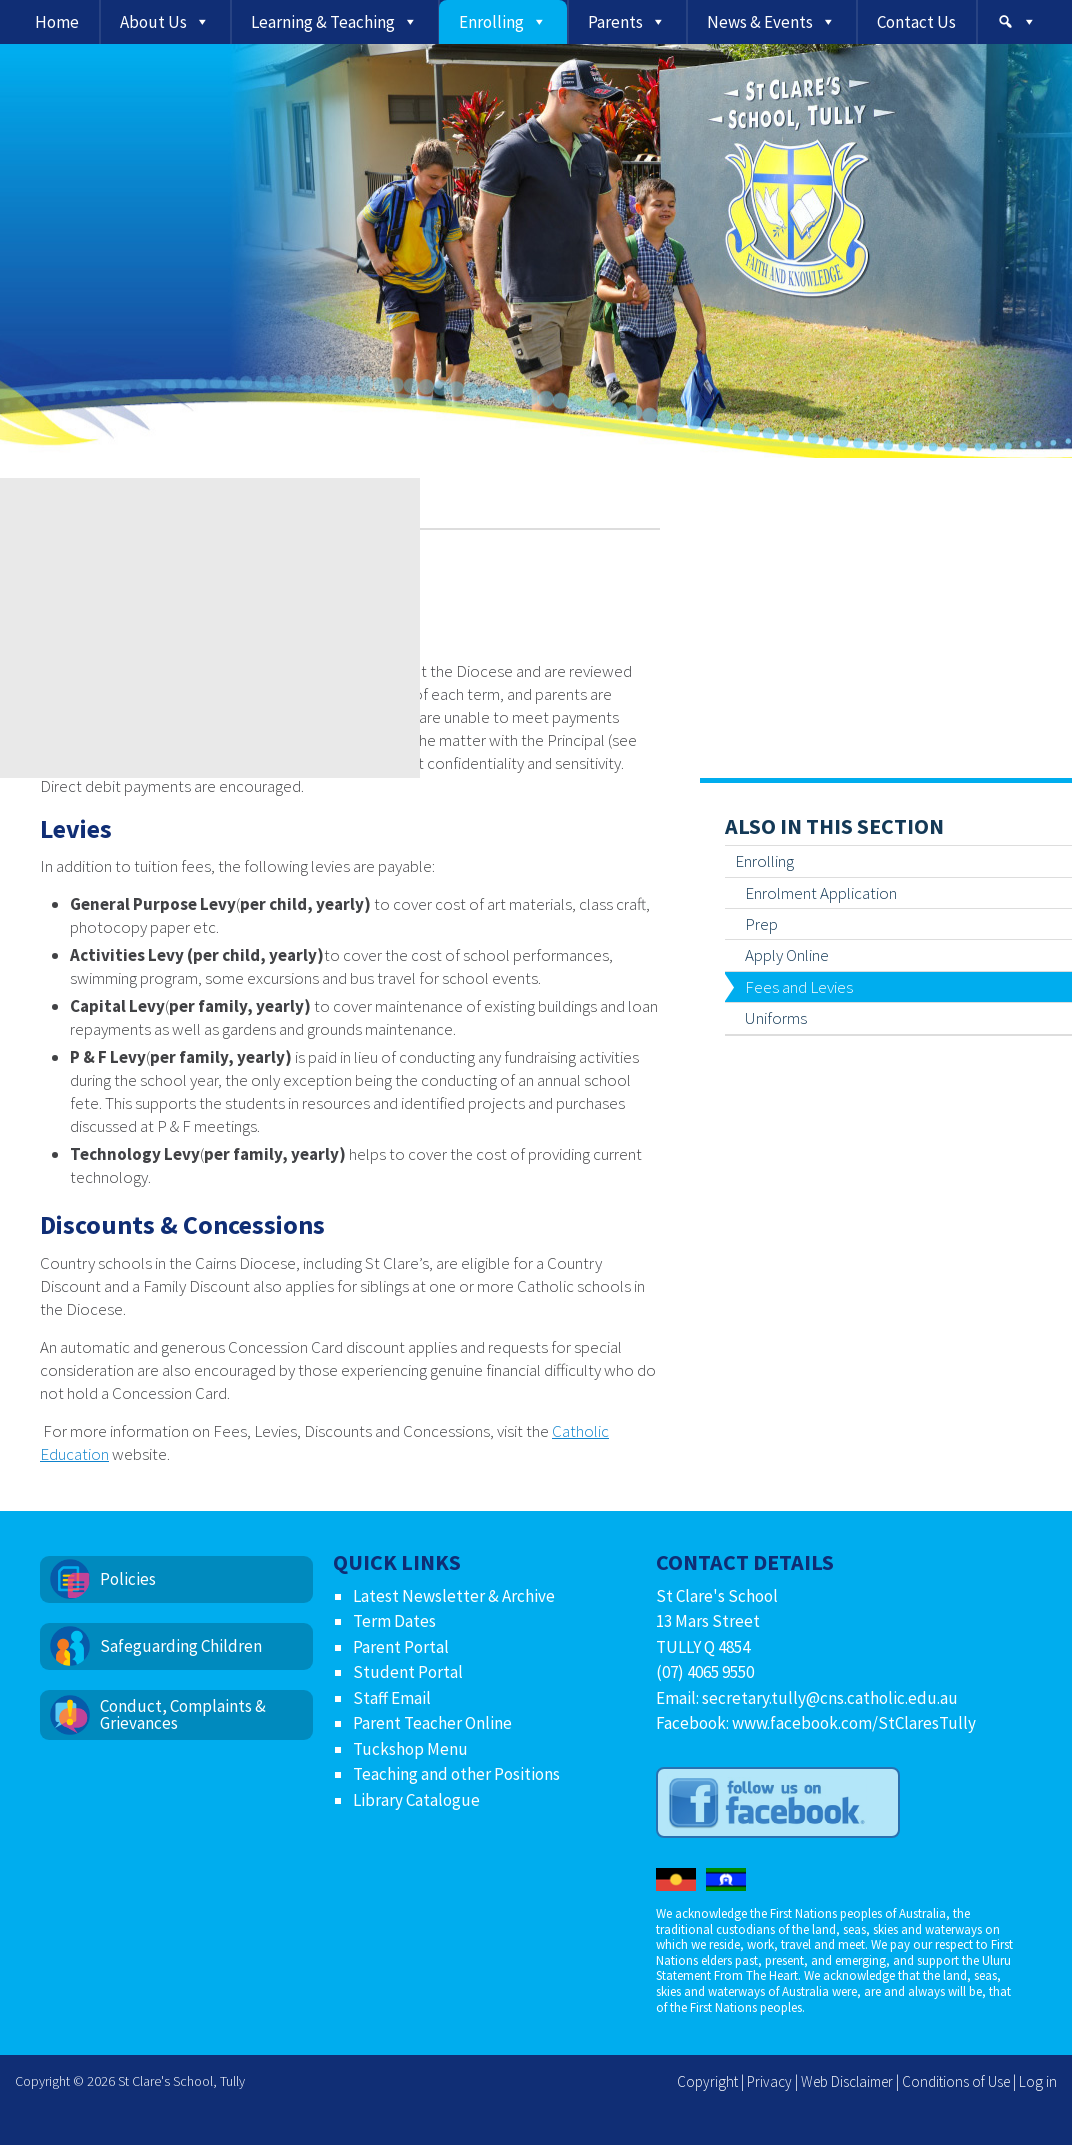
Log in (1038, 2081)
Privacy (769, 2081)
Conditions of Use (956, 2081)
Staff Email (392, 1698)
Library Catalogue (416, 1800)
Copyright (707, 2081)
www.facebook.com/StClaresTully (854, 1723)
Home (57, 22)
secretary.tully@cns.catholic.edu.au (830, 1698)
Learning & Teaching (323, 22)
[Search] (1017, 22)
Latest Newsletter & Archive (454, 1596)
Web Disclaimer (847, 2081)
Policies (128, 1579)
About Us (153, 22)
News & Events (760, 22)
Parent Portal (401, 1647)
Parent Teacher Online (432, 1723)
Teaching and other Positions (456, 1774)
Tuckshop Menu (410, 1749)
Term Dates (394, 1621)
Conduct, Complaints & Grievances (183, 1714)
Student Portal (408, 1672)
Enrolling (491, 22)
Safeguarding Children (181, 1646)
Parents (615, 22)
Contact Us (916, 22)
